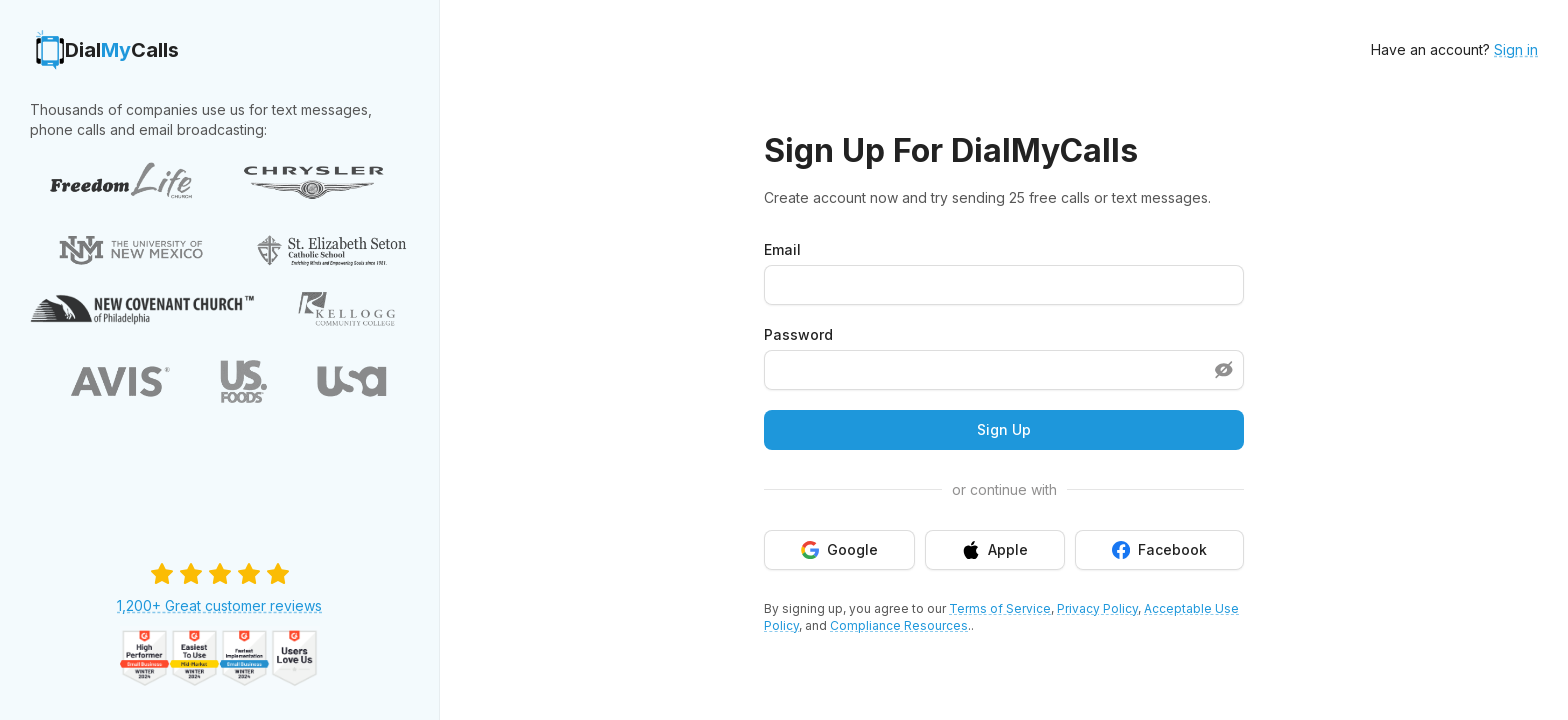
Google (839, 550)
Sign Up (1004, 429)
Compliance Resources (899, 625)
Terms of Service (1000, 608)
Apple (995, 550)
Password (798, 334)
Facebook (1159, 550)
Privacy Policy (1097, 608)
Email (782, 249)
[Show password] (1224, 370)
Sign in (1516, 49)
